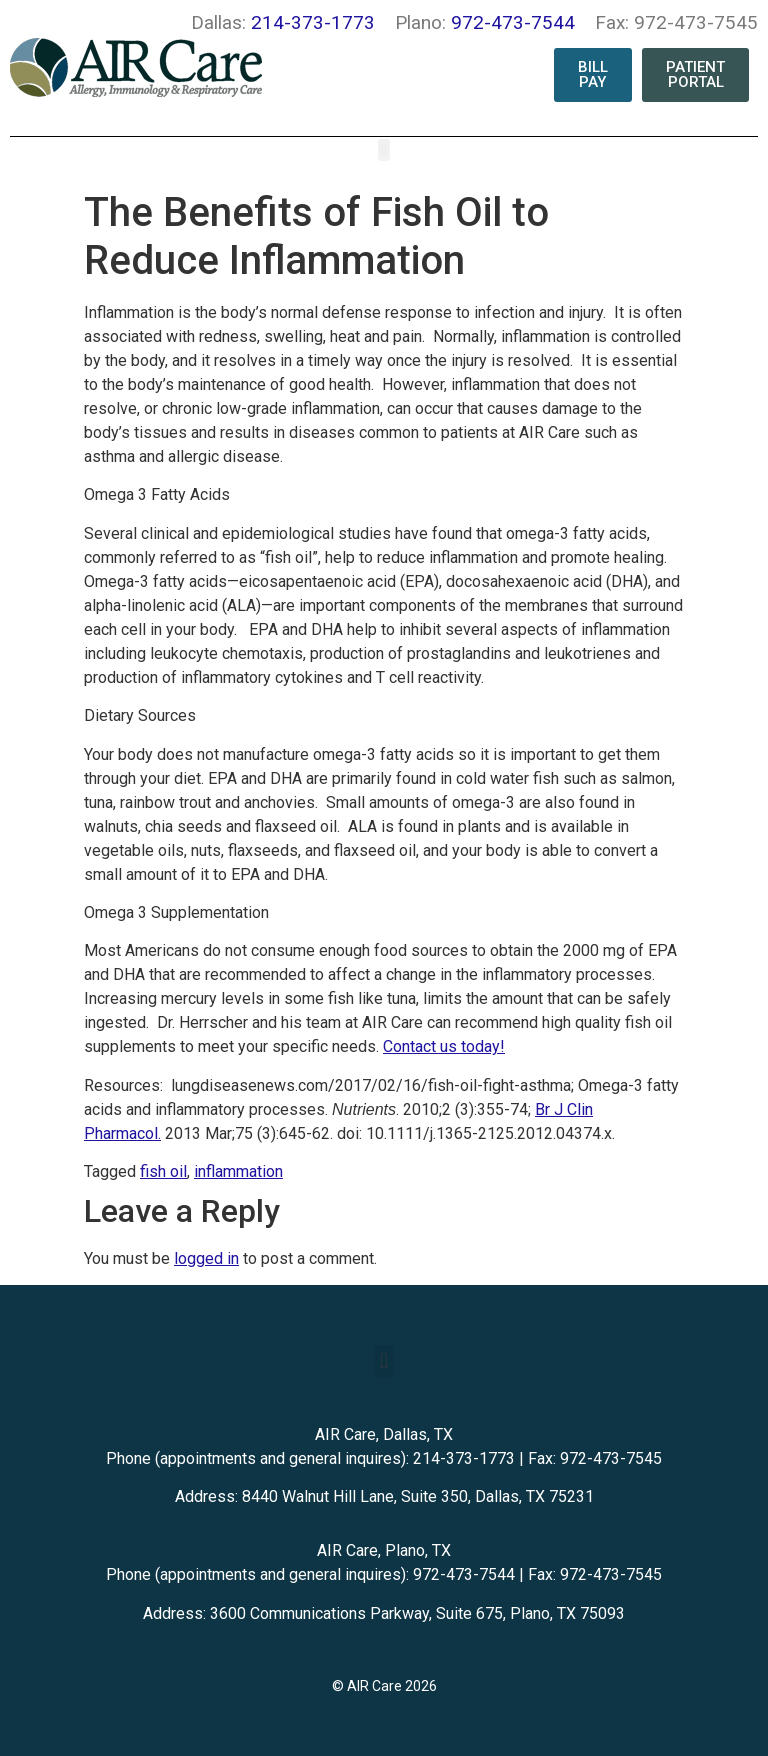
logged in (206, 1258)
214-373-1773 (313, 22)
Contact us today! (444, 1046)
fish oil (163, 1171)
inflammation (238, 1171)
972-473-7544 (513, 22)
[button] (384, 150)
